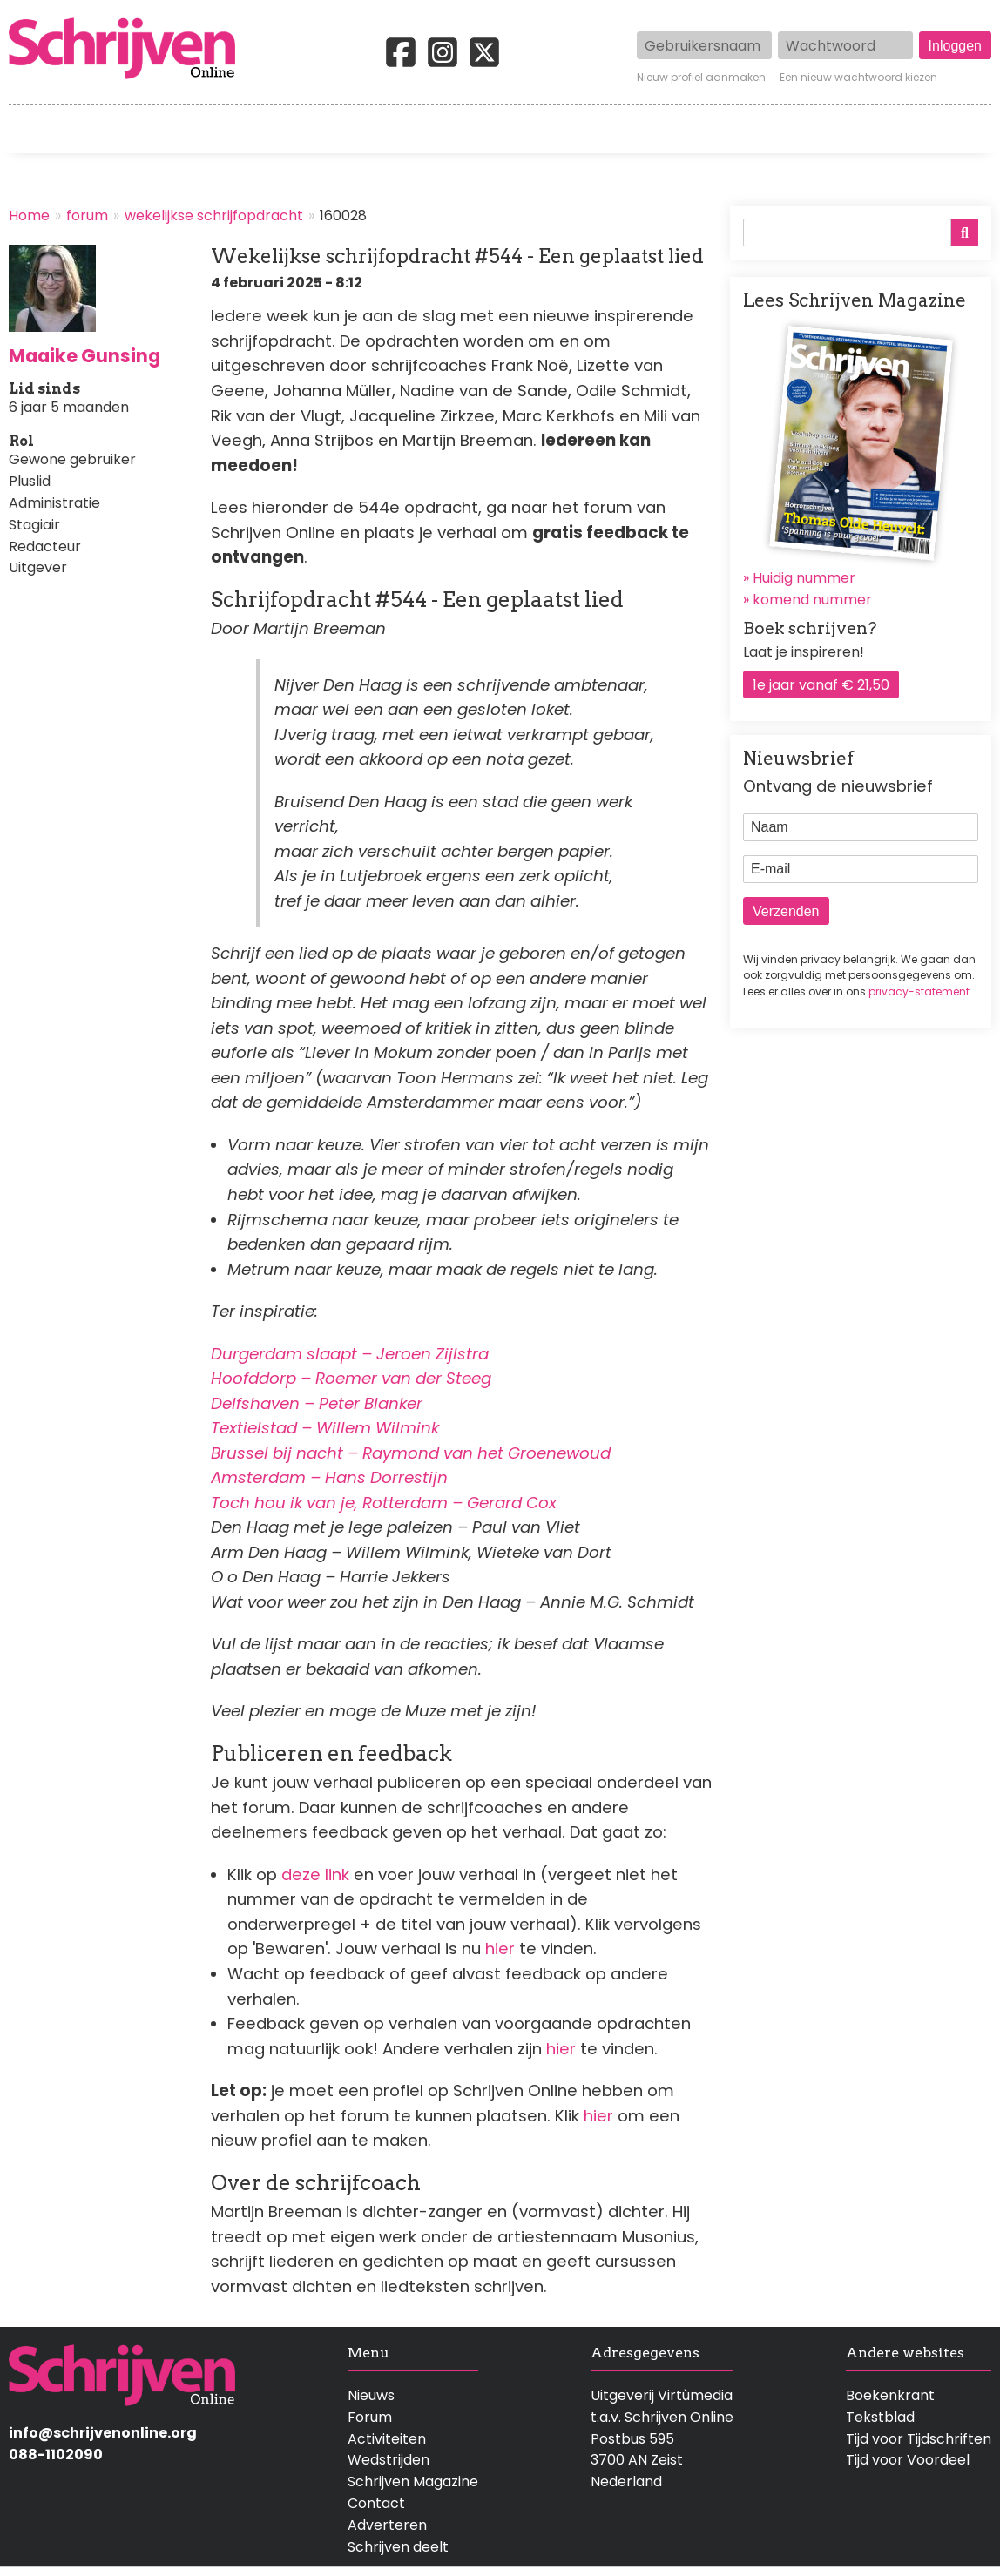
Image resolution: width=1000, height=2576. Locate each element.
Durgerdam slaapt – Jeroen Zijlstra (350, 1354)
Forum (370, 2417)
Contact (963, 129)
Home (30, 129)
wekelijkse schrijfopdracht (214, 216)
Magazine (739, 129)
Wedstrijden (444, 129)
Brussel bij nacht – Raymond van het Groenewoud (411, 1453)
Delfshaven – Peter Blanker (316, 1403)
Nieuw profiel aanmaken (701, 77)
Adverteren (387, 2525)
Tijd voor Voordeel (908, 2460)
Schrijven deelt (398, 2547)
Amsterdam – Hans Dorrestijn (329, 1477)
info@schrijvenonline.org (103, 2433)
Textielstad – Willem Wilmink (325, 1428)
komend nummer (812, 600)
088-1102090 (56, 2455)
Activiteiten (598, 129)
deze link (315, 1874)
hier (502, 1948)
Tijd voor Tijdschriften (918, 2439)
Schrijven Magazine (413, 2481)
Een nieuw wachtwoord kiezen (858, 77)
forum (87, 216)
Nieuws (371, 2395)
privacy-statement (919, 991)
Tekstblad (880, 2417)
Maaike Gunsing (84, 355)
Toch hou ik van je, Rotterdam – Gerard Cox (384, 1503)
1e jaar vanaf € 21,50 (821, 685)
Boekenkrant (890, 2395)
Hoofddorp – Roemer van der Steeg (351, 1378)
